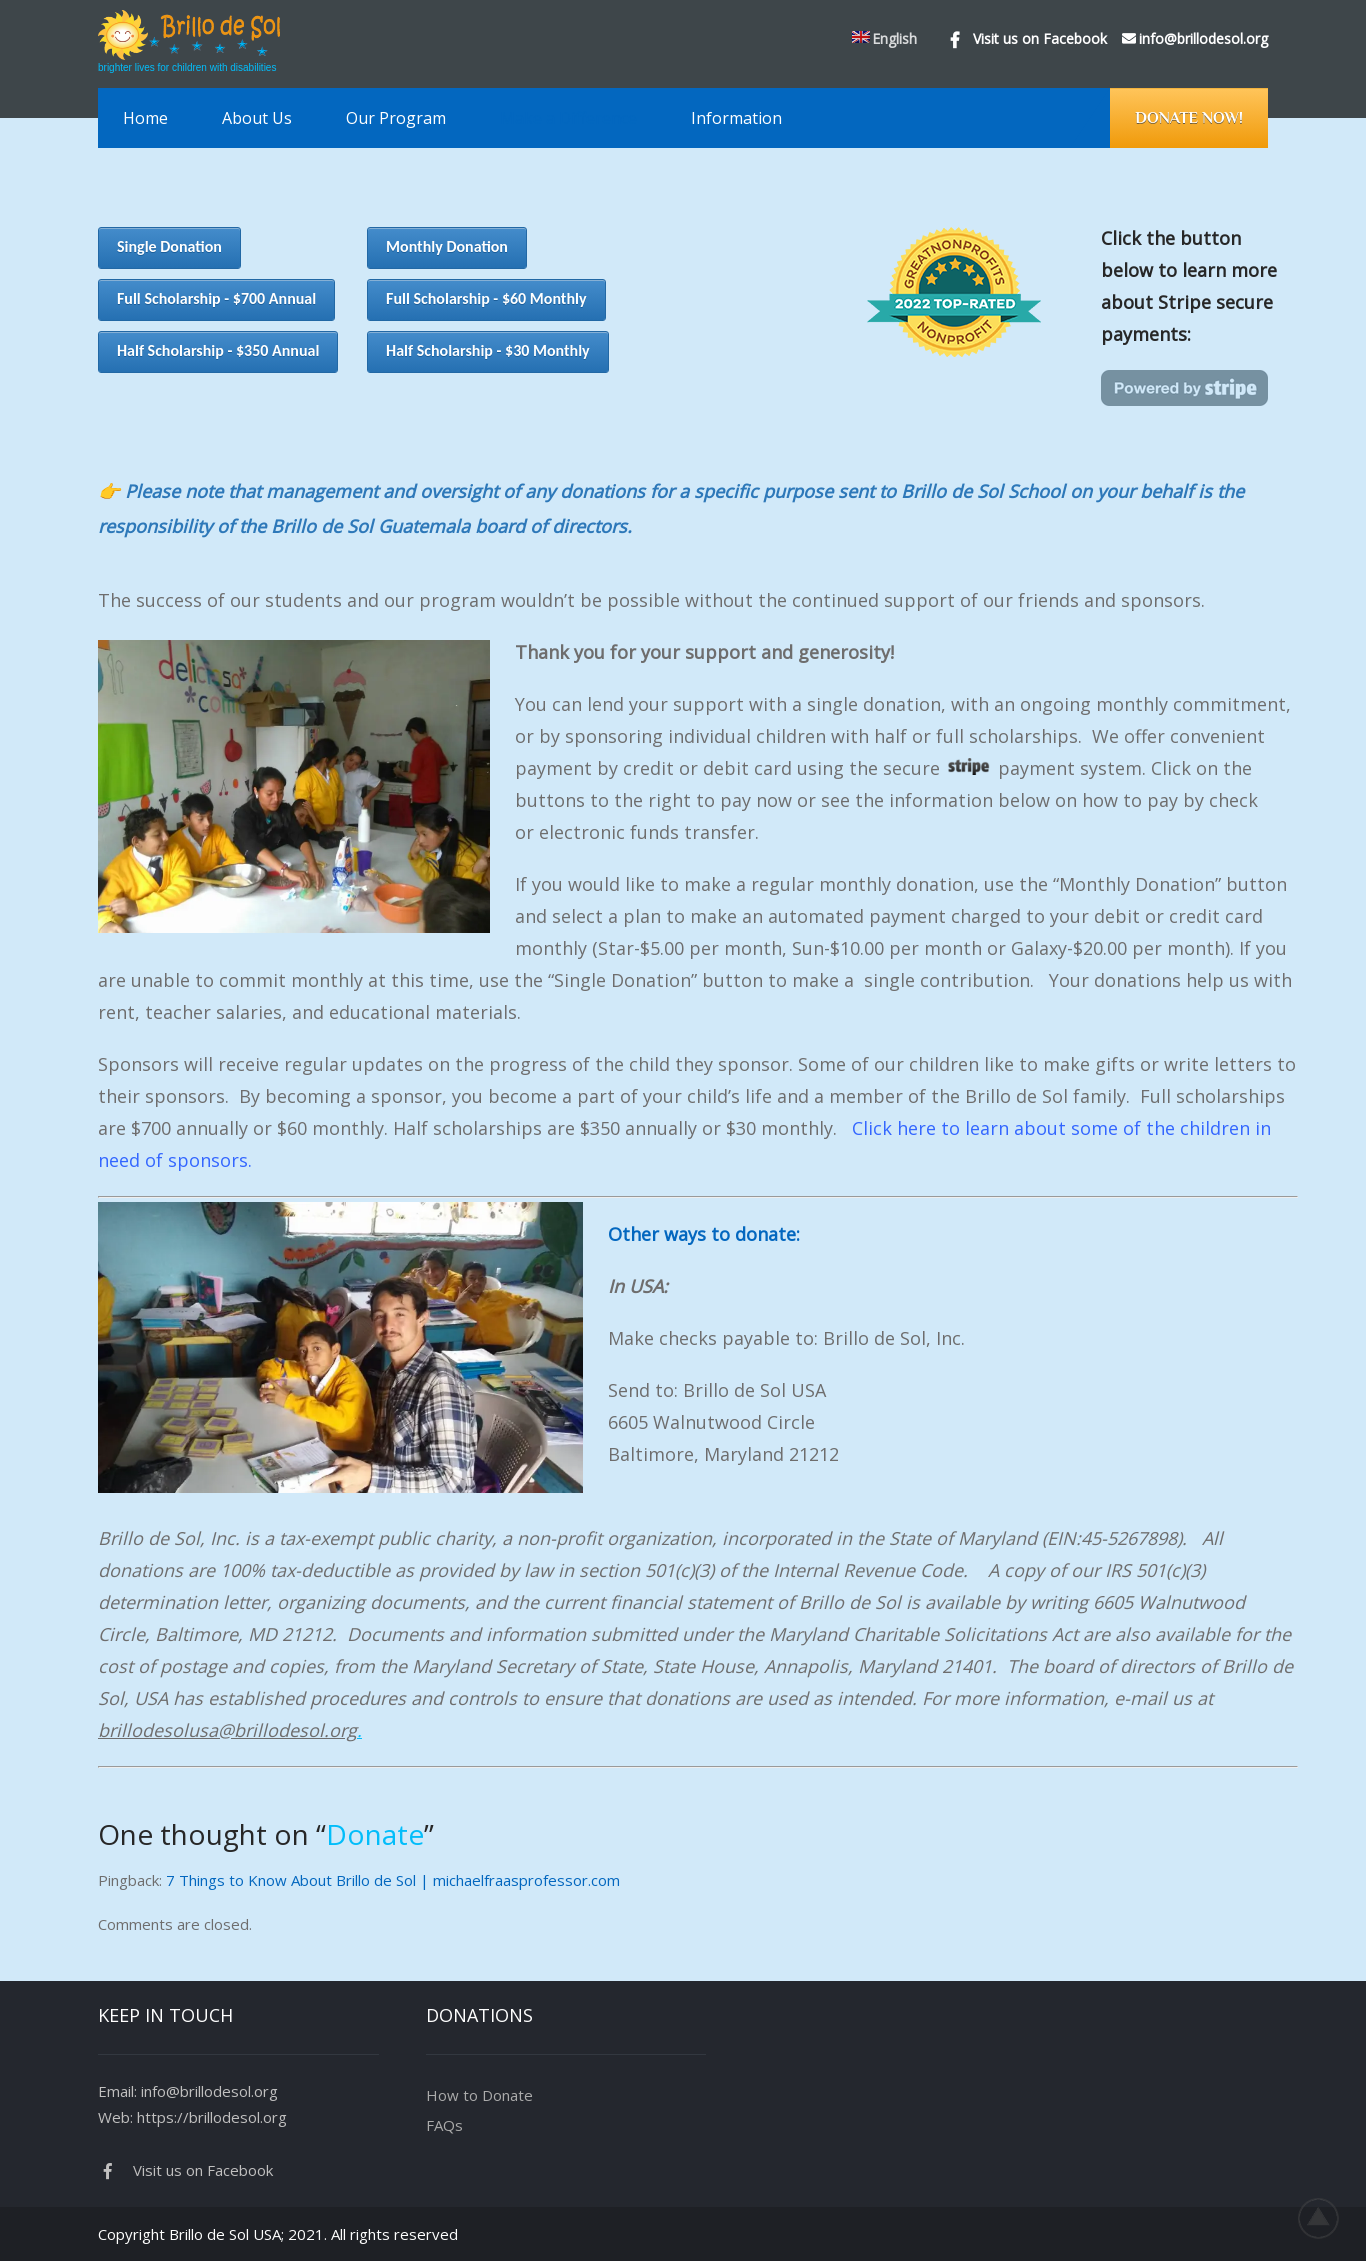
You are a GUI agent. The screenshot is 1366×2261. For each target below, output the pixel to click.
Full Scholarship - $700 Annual (216, 298)
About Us (257, 118)
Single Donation (169, 246)
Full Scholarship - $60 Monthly (486, 298)
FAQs (444, 2125)
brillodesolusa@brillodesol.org (227, 1730)
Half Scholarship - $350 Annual (218, 350)
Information (736, 118)
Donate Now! (1189, 118)
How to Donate (479, 2095)
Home (145, 118)
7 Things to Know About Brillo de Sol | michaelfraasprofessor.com (393, 1880)
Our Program (396, 118)
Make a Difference (568, 118)
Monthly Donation (447, 246)
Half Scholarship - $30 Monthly (488, 350)
